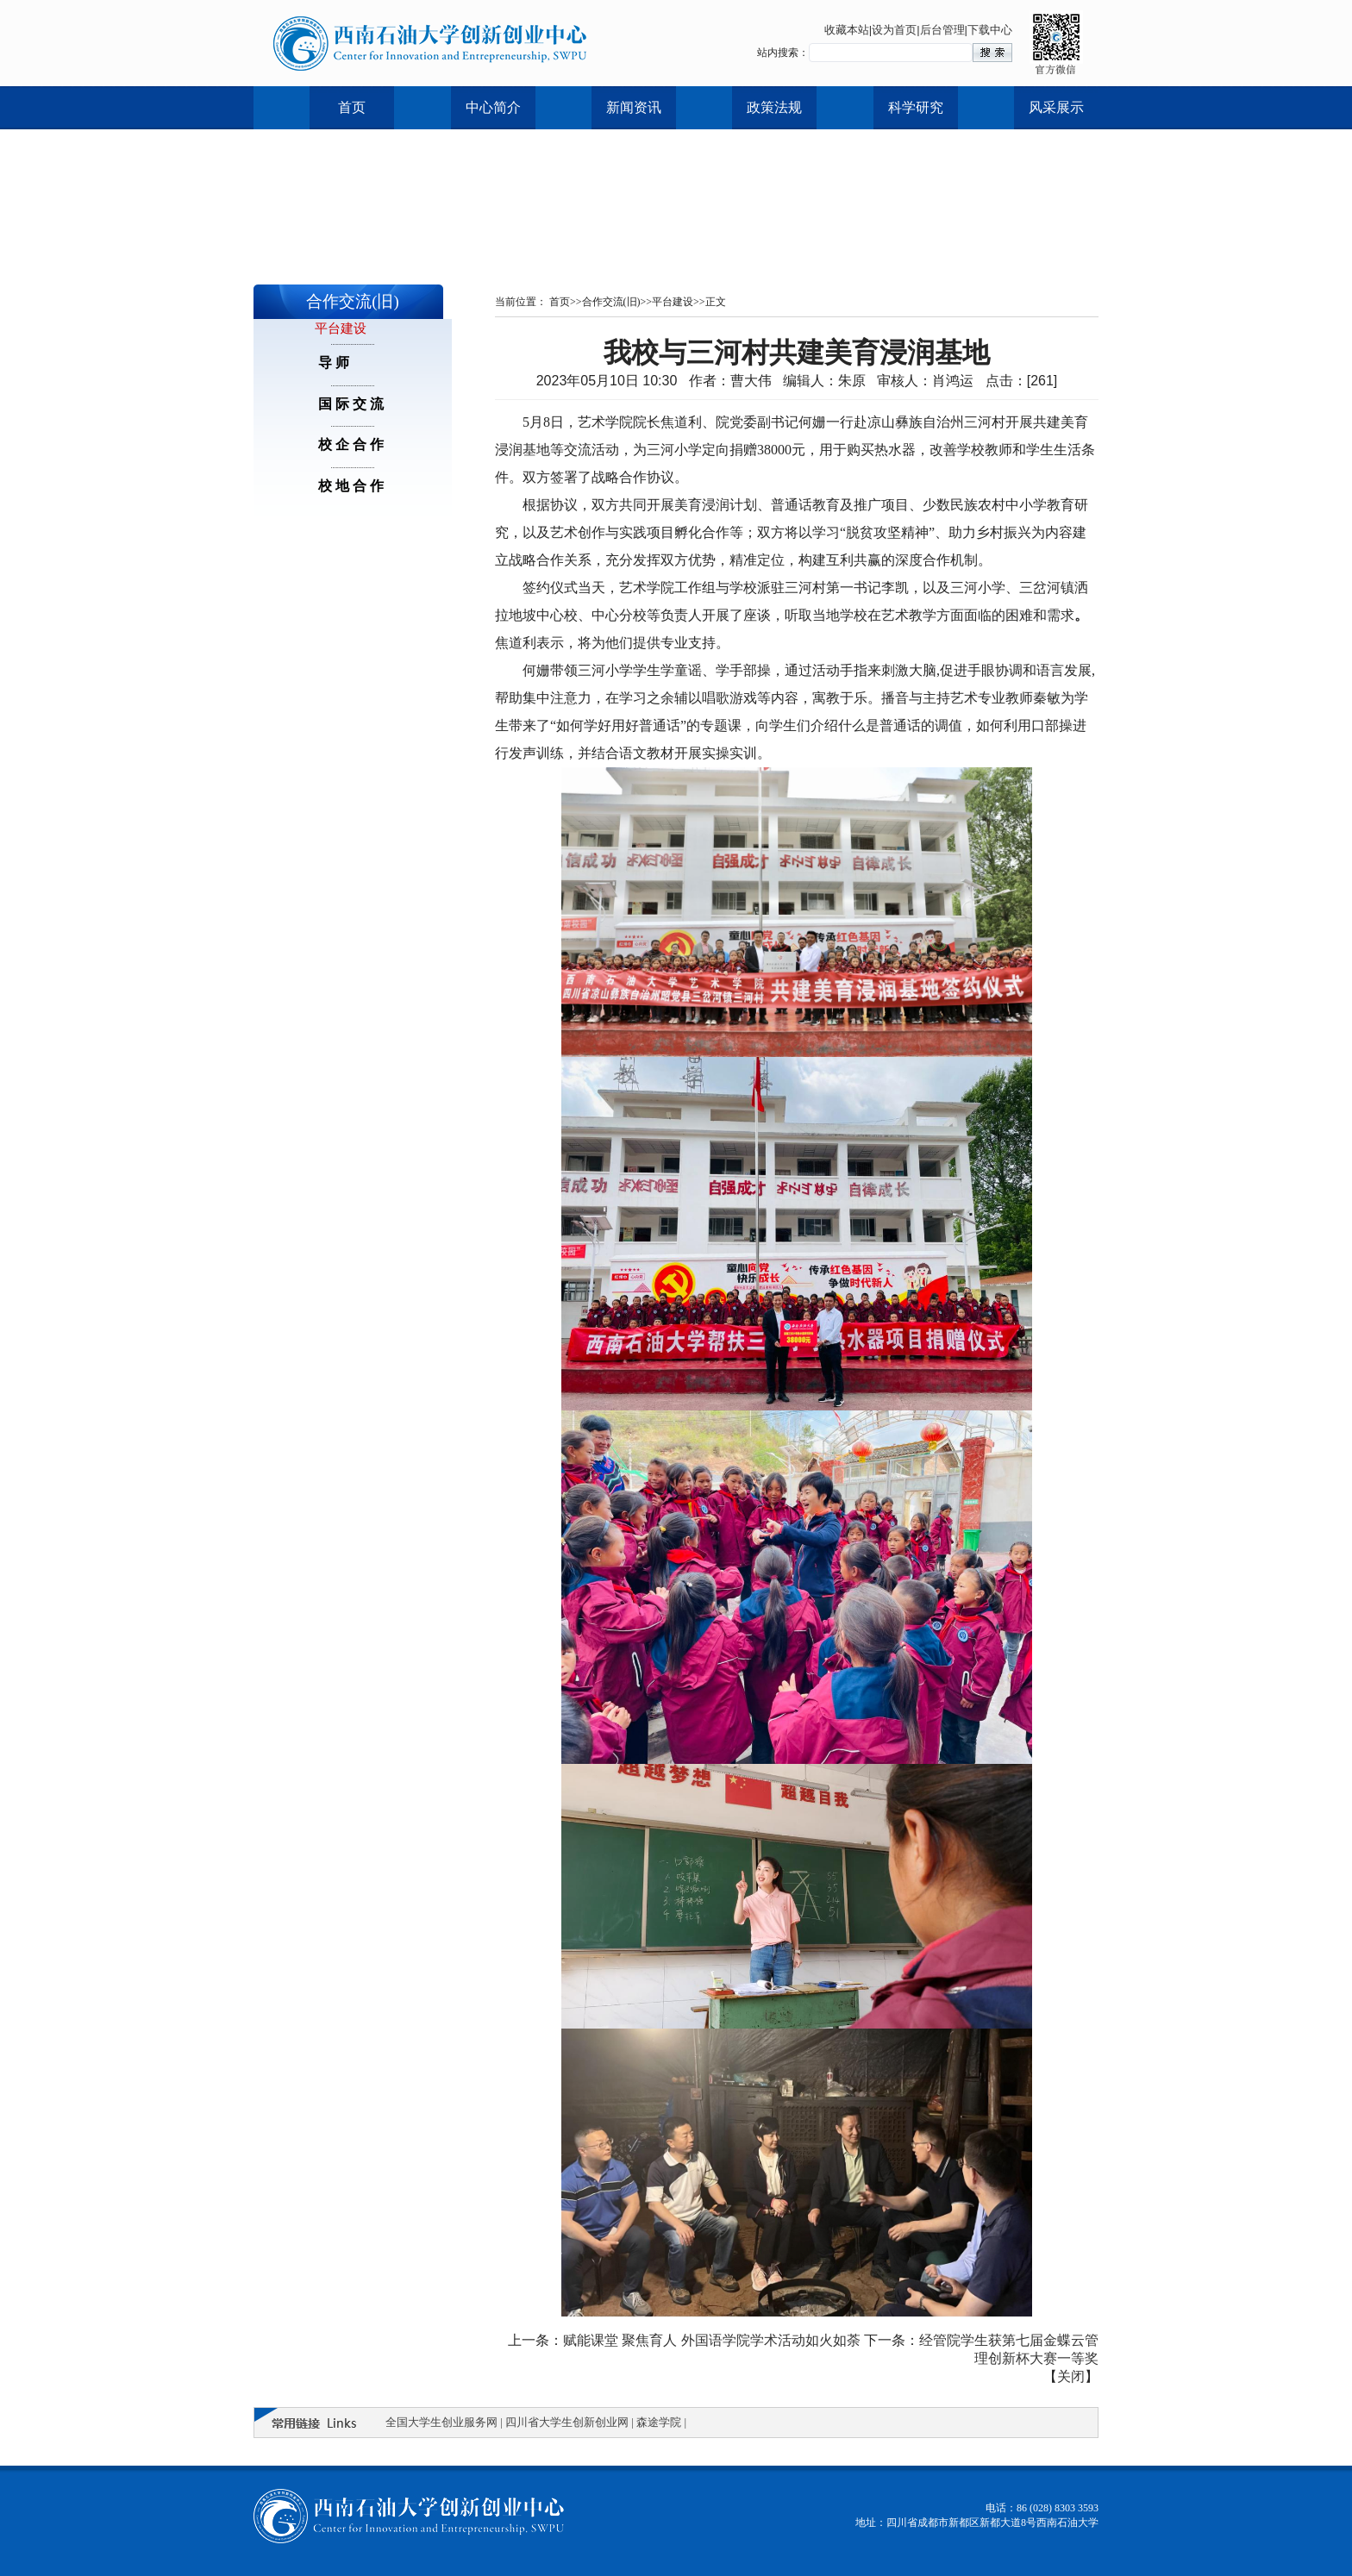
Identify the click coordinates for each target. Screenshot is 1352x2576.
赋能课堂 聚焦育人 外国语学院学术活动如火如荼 (712, 2340)
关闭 (1071, 2376)
